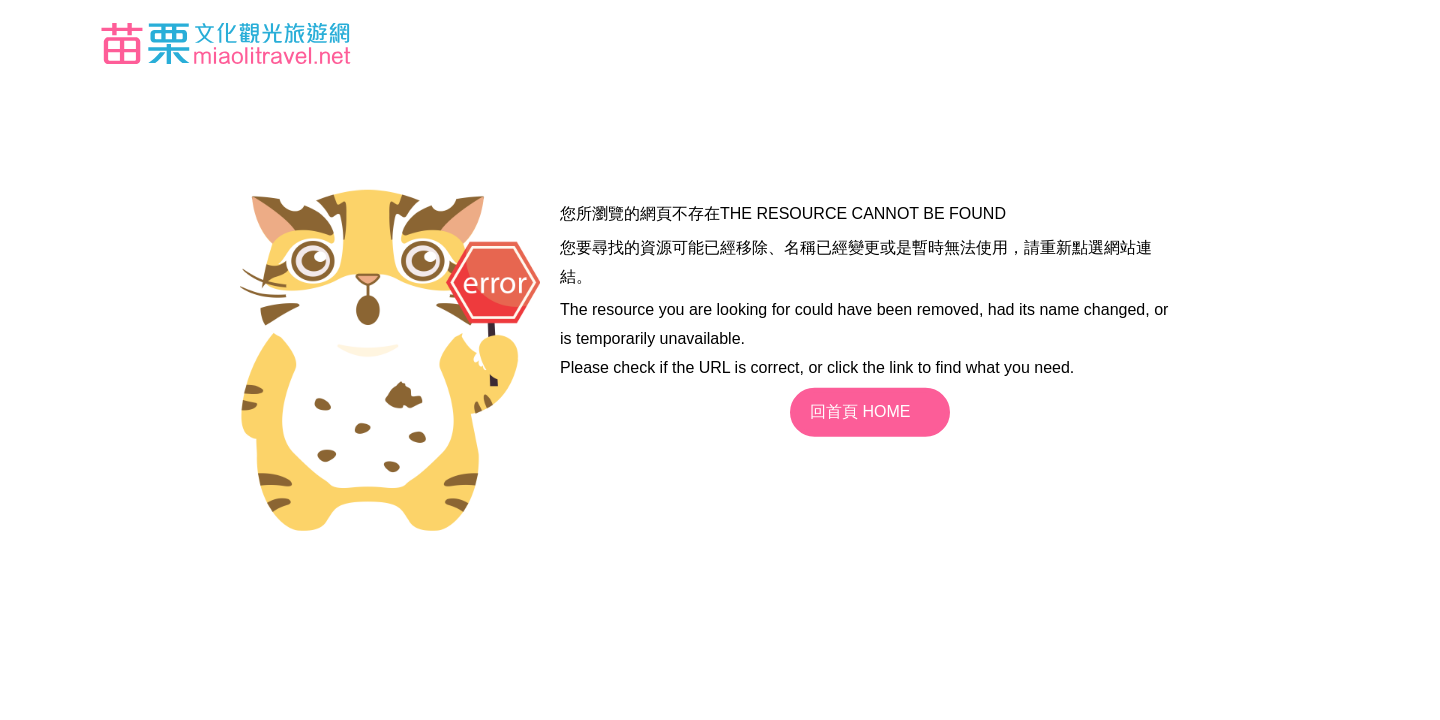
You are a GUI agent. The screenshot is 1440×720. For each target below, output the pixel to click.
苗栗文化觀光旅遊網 (226, 43)
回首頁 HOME (860, 411)
